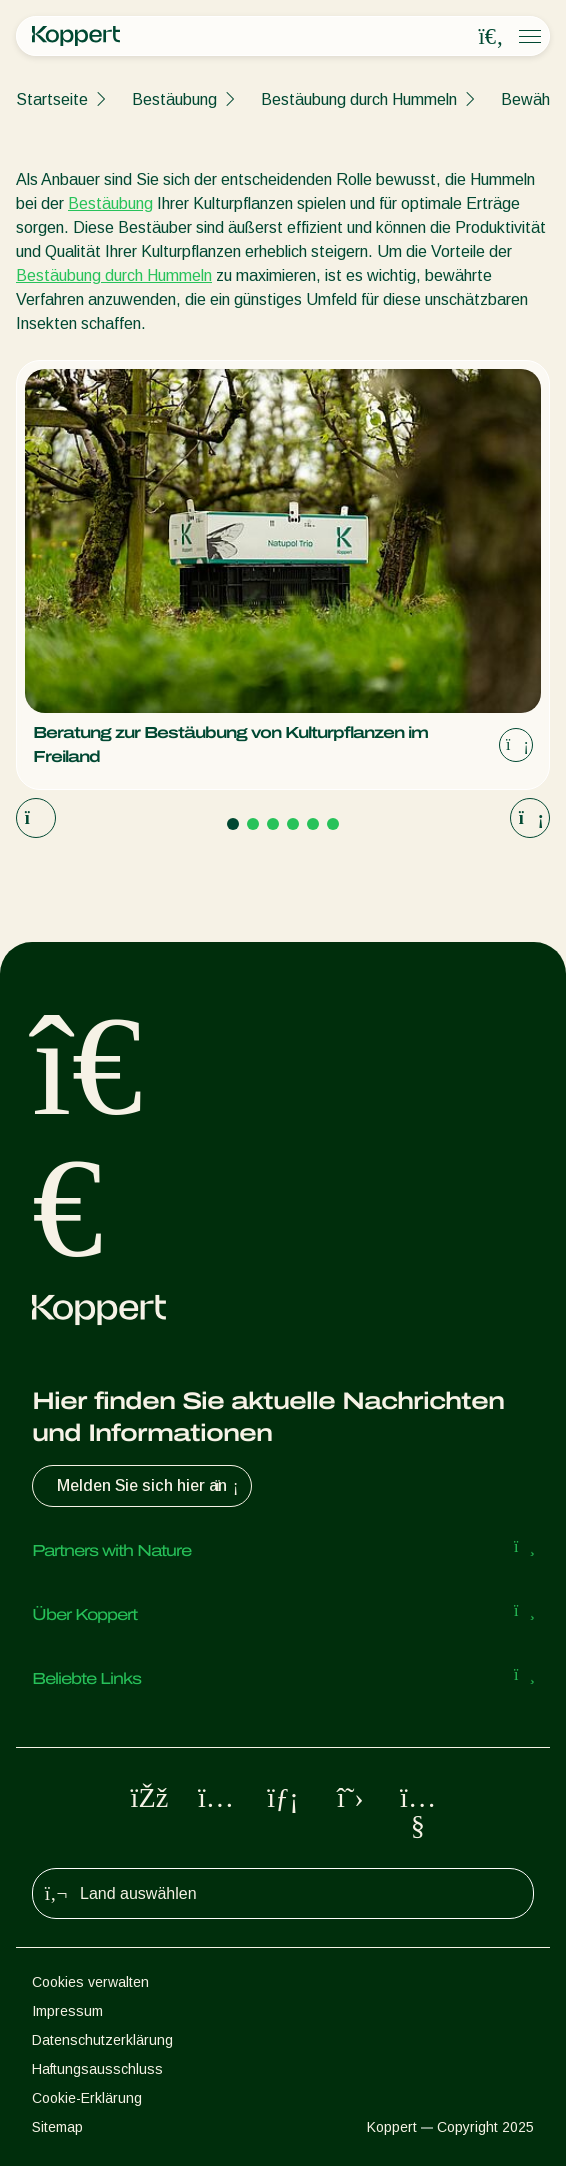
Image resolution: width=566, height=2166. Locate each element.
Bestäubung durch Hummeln (359, 99)
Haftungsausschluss (97, 2069)
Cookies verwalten (90, 1982)
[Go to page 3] (273, 824)
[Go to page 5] (313, 824)
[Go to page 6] (333, 824)
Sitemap (57, 2127)
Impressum (67, 2011)
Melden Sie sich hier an (150, 1486)
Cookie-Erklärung (87, 2098)
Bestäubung (174, 99)
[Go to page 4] (293, 824)
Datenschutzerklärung (102, 2040)
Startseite (52, 99)
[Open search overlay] (491, 37)
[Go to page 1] (233, 824)
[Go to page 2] (253, 824)
